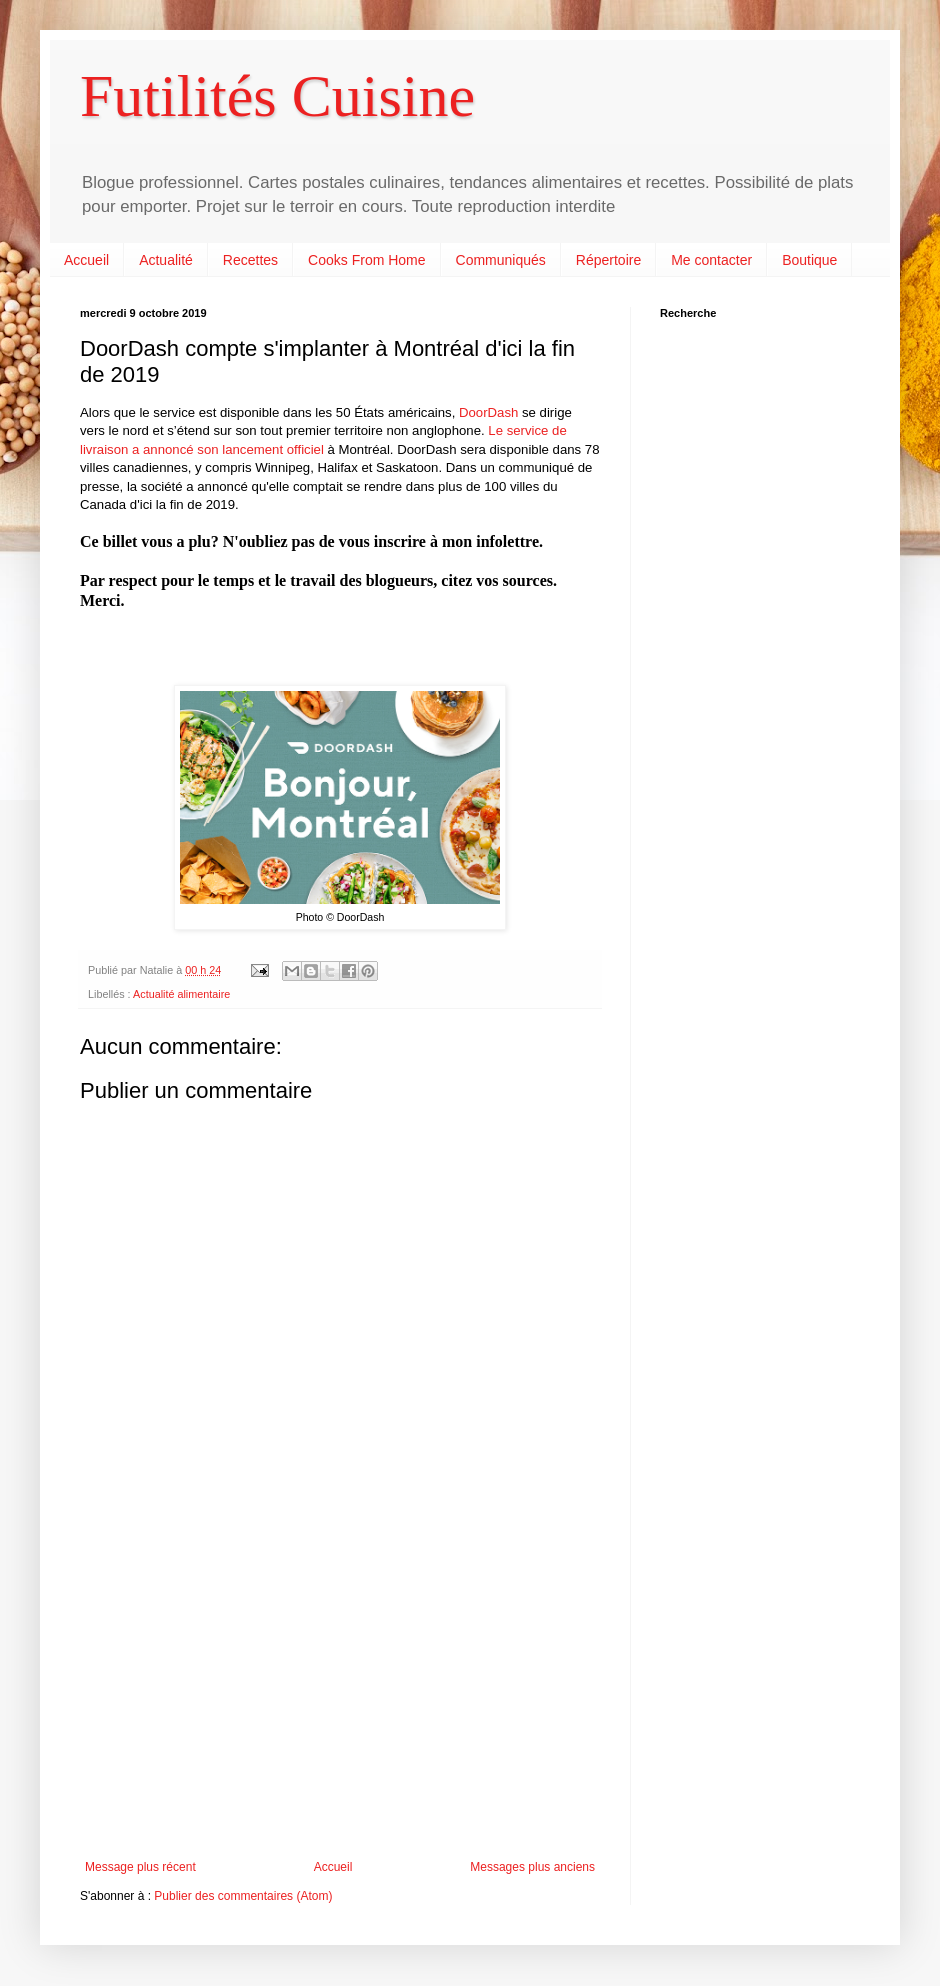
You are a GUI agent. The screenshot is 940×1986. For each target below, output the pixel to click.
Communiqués (501, 260)
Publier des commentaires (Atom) (243, 1896)
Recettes (250, 260)
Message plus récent (140, 1867)
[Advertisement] (340, 1695)
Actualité (166, 260)
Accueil (86, 260)
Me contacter (711, 260)
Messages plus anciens (532, 1867)
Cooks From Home (366, 260)
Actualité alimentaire (181, 994)
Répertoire (608, 260)
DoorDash (488, 412)
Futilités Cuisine (277, 96)
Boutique (809, 260)
